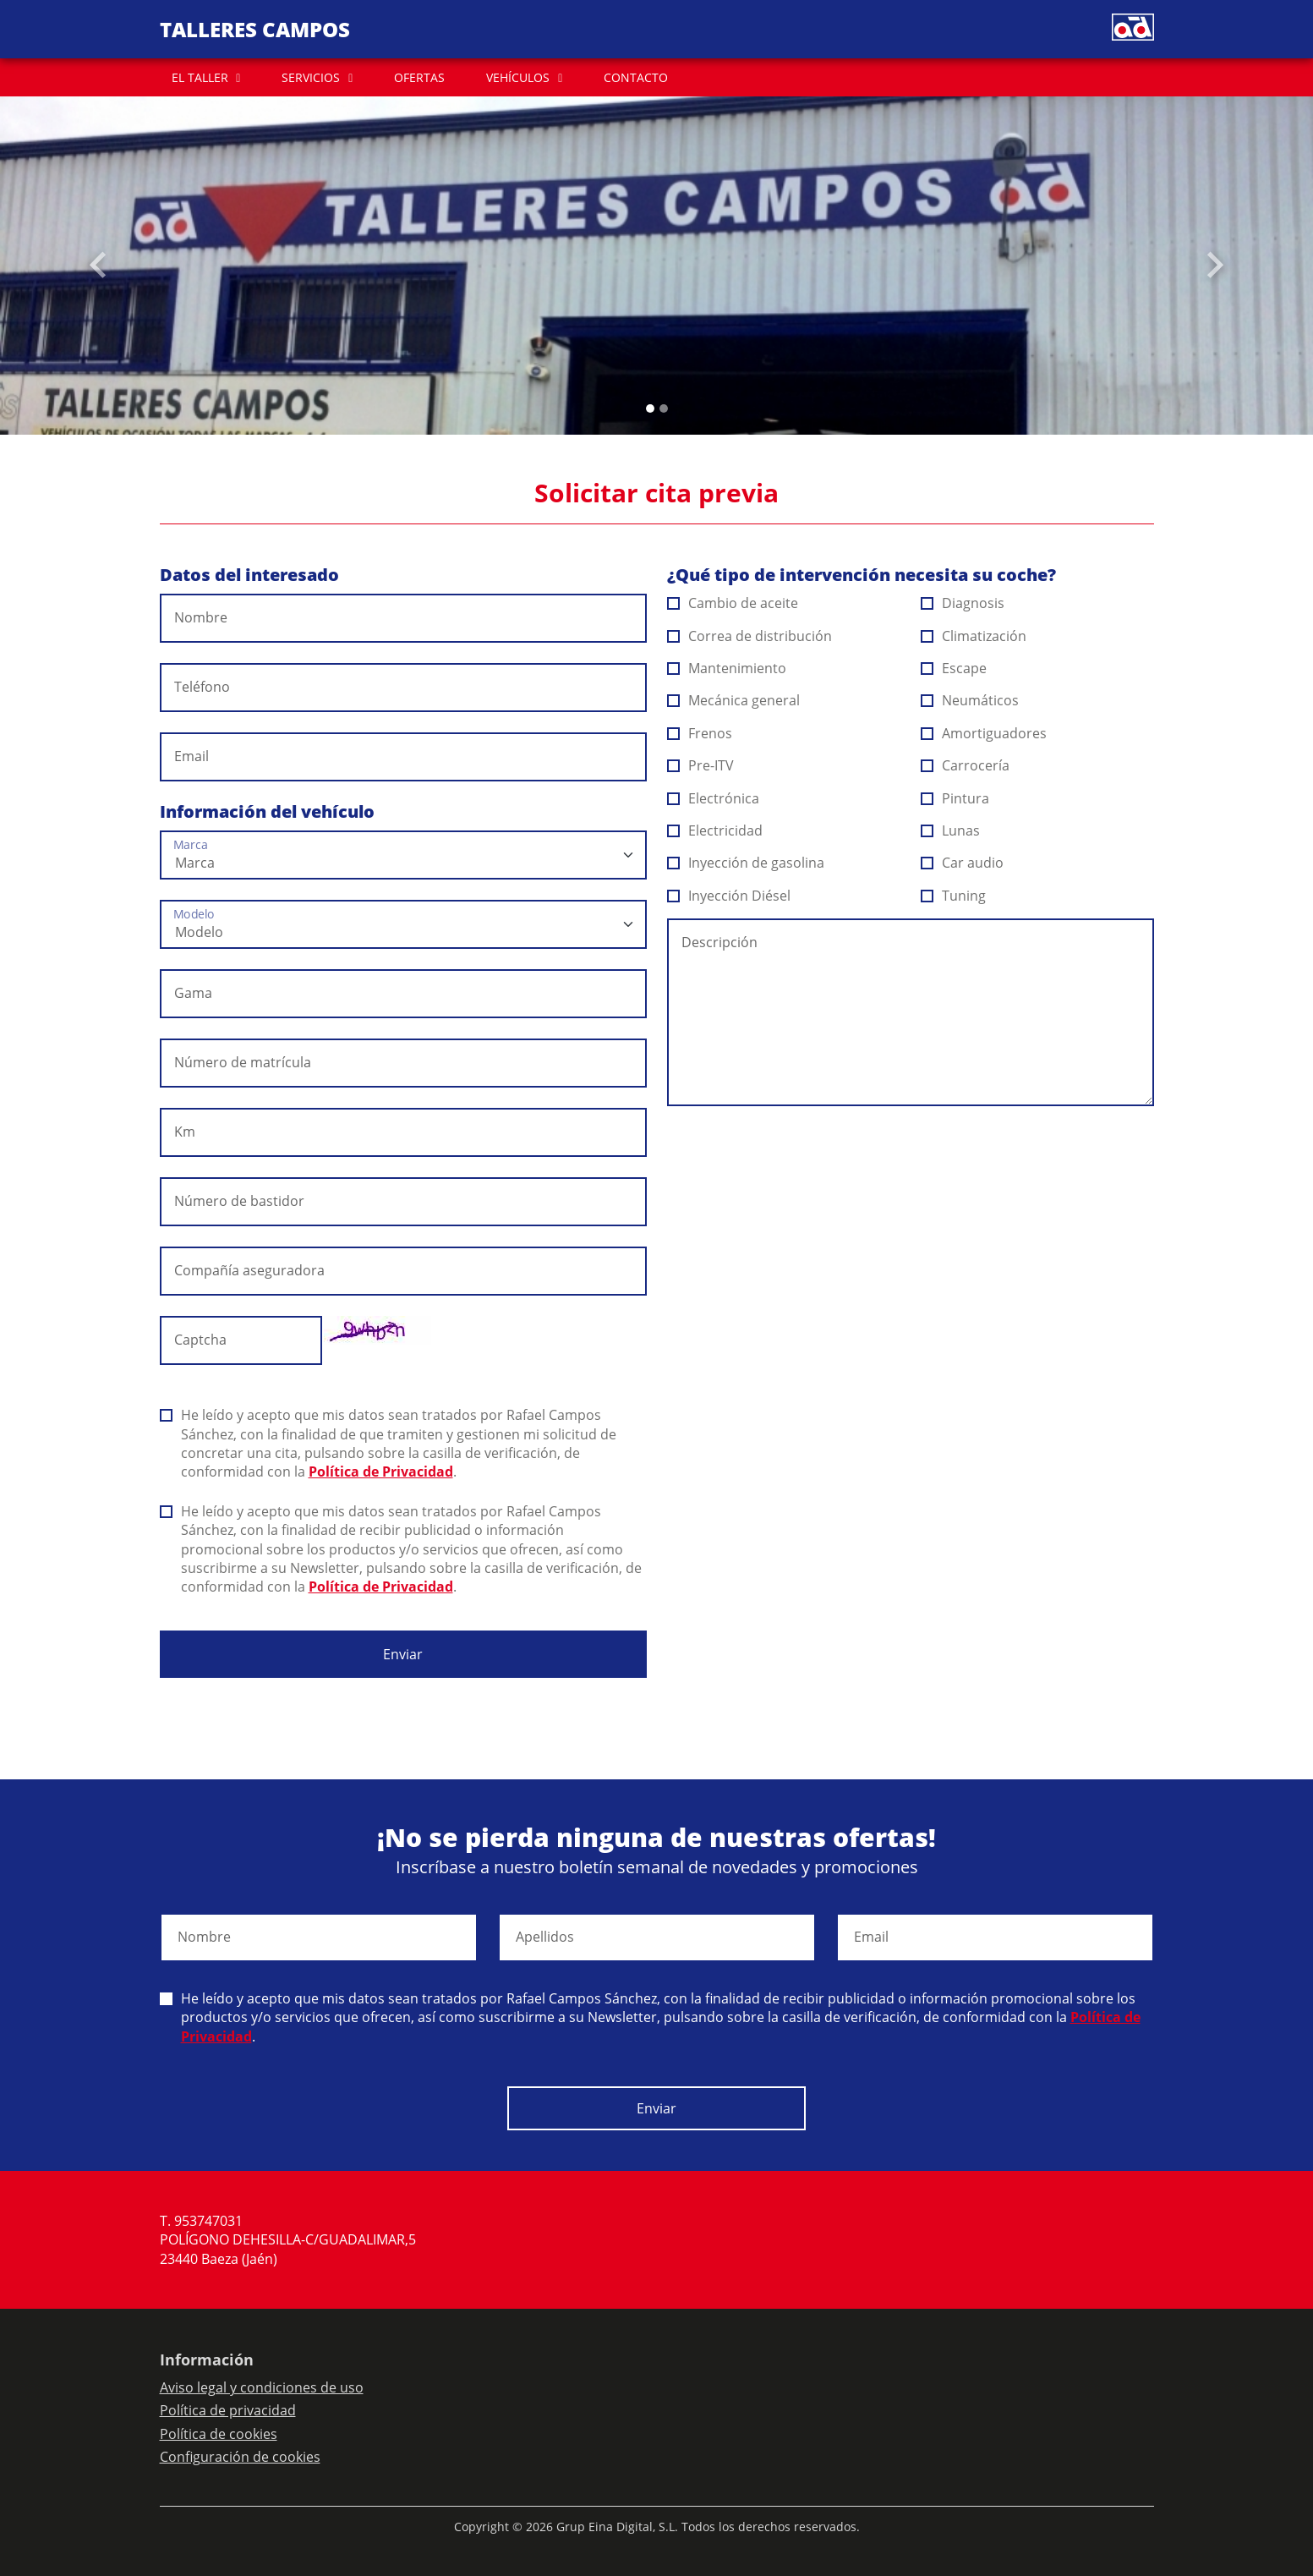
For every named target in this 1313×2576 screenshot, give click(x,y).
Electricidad (715, 830)
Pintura (955, 798)
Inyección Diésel (729, 895)
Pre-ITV (701, 765)
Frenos (700, 733)
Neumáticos (970, 700)
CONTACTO (636, 77)
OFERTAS (419, 77)
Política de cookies (218, 2434)
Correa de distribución (750, 636)
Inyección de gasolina (746, 862)
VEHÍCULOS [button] (518, 77)
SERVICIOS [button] (311, 77)
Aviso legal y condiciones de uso (262, 2387)
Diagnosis (963, 603)
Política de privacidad (228, 2410)
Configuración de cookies (240, 2456)
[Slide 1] (663, 408)
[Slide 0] (650, 408)
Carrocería (965, 765)
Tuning (954, 895)
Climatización (974, 636)
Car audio (962, 862)
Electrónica (713, 798)
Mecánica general (734, 700)
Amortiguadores (984, 733)
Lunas (951, 830)
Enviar (403, 1654)
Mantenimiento (727, 668)
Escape (954, 668)
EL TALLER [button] (200, 77)
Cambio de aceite (733, 603)
